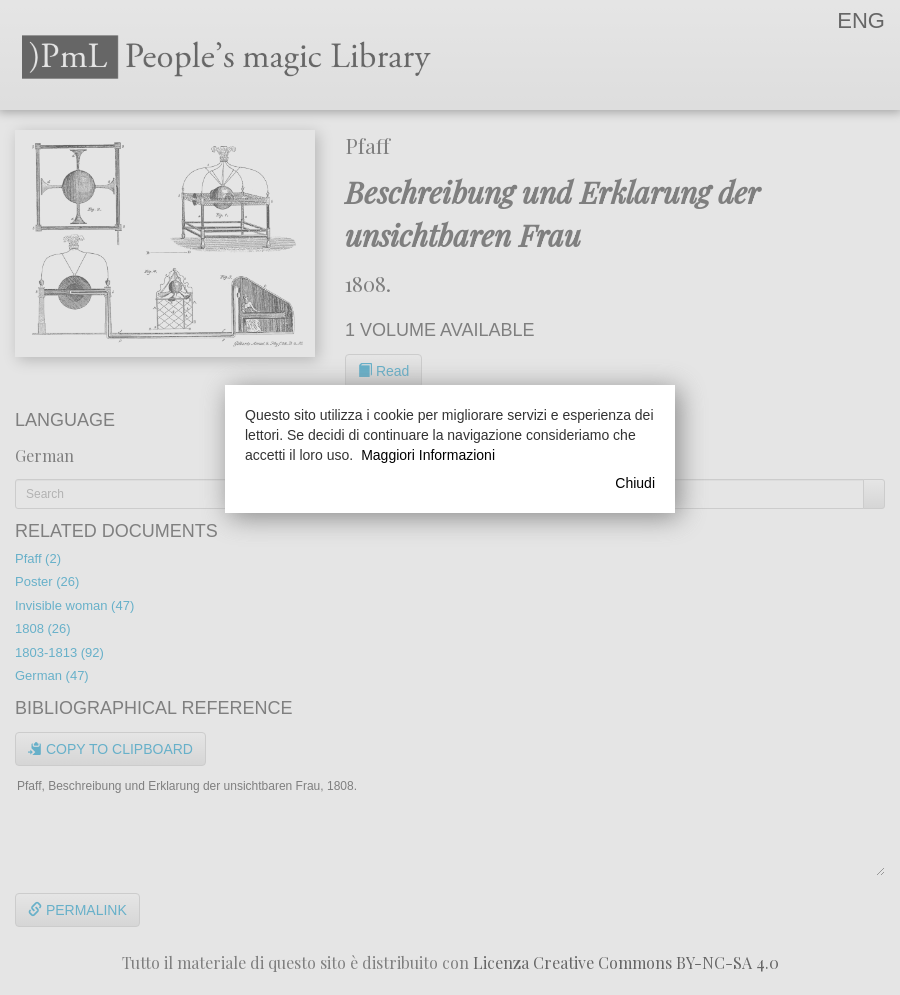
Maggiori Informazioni (428, 455)
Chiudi (635, 483)
